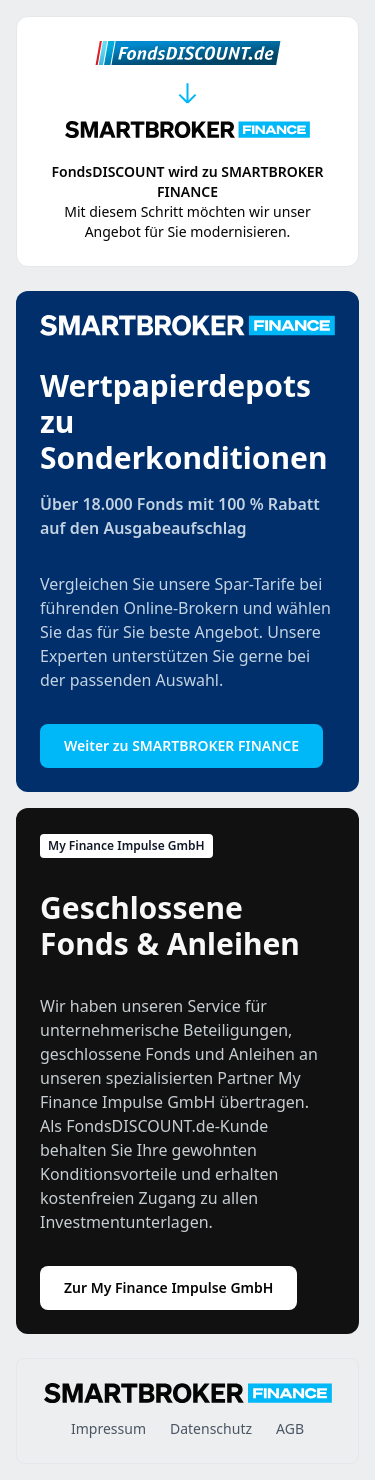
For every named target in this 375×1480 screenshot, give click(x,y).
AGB (290, 1428)
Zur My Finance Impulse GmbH (168, 1287)
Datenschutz (211, 1428)
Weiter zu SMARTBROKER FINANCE (181, 745)
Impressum (108, 1428)
